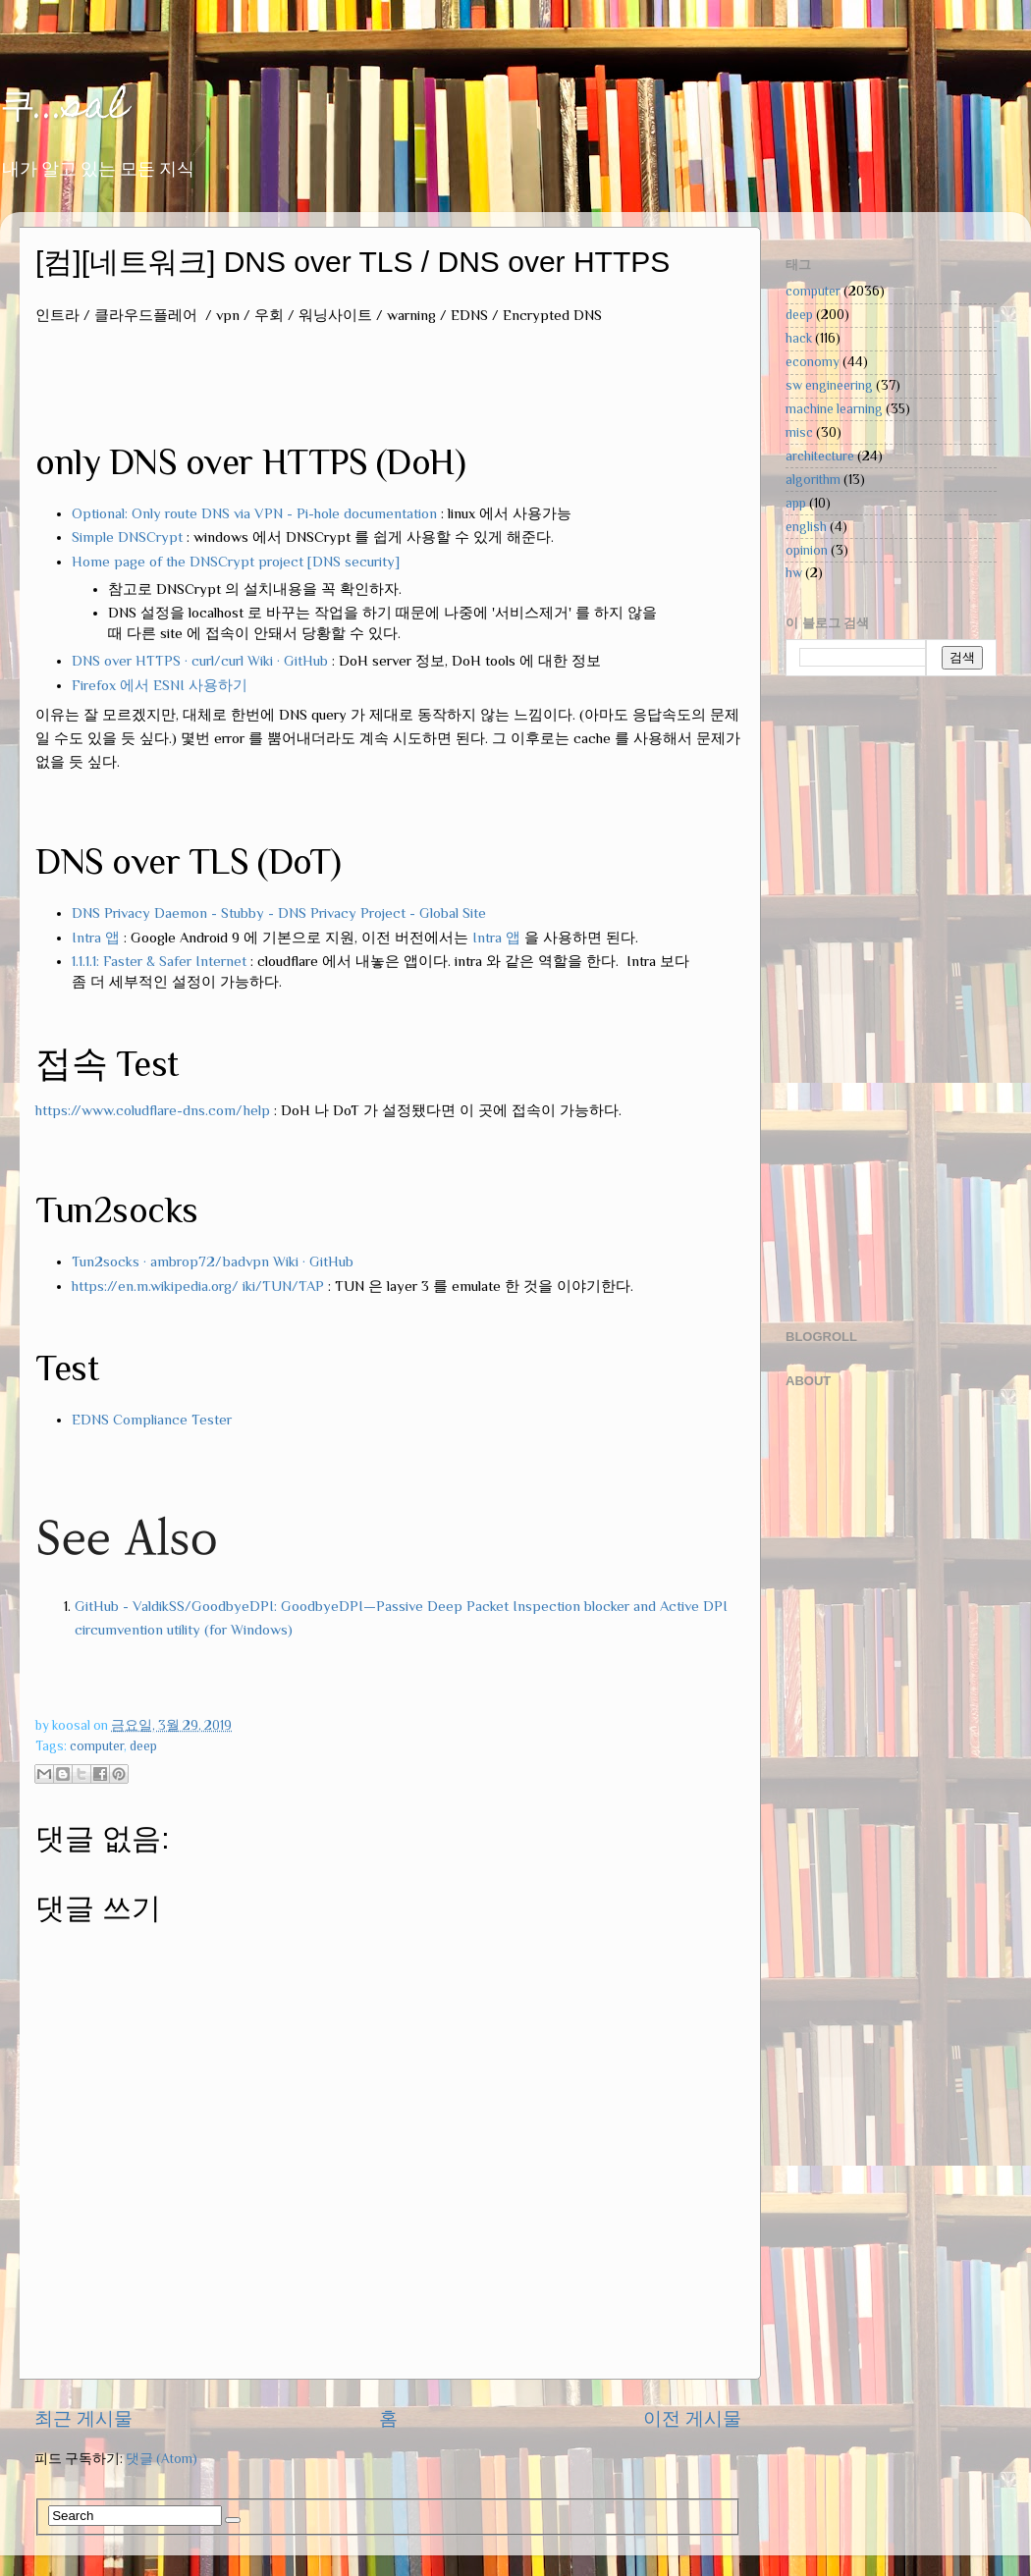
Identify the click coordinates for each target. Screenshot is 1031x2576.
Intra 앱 (96, 937)
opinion (807, 550)
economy (813, 361)
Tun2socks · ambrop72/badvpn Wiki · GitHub (212, 1261)
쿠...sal (64, 108)
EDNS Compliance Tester (152, 1419)
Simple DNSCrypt (127, 537)
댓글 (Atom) (161, 2458)
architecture (820, 456)
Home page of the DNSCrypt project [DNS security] (236, 561)
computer (97, 1746)
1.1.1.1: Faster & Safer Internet (159, 961)
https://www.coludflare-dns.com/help (152, 1110)
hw (794, 572)
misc (799, 432)
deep (143, 1746)
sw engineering (829, 385)
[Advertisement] (864, 1000)
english (806, 526)
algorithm (813, 479)
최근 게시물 (83, 2418)
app (796, 503)
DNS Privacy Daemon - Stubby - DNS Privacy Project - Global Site (279, 913)
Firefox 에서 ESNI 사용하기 (159, 685)
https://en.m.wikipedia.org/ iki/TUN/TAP (198, 1286)
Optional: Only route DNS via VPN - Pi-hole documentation (254, 513)
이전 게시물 (692, 2418)
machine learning (834, 409)
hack (799, 338)
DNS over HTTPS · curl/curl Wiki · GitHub (200, 661)
